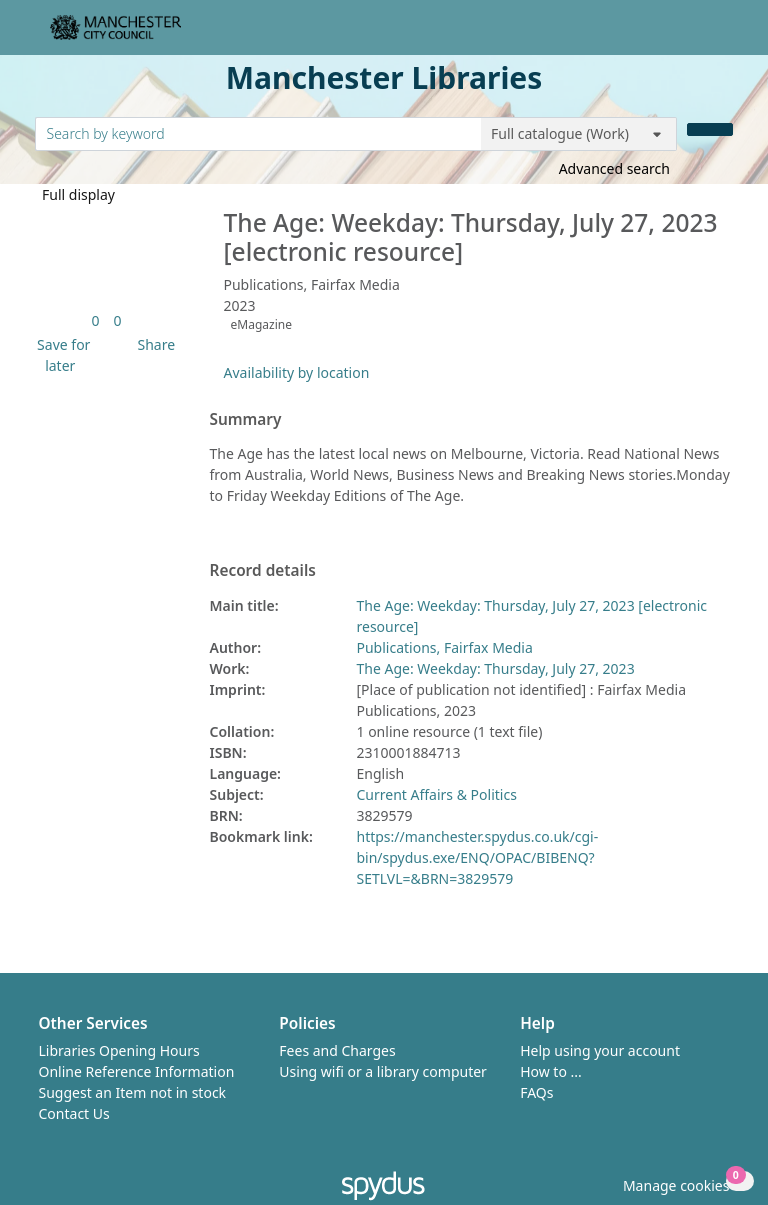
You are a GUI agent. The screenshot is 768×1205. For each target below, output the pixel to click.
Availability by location (297, 372)
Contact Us (74, 1113)
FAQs (536, 1092)
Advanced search (614, 168)
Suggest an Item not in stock (133, 1092)
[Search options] (579, 134)
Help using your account (600, 1050)
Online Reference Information (137, 1071)
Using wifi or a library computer (383, 1071)
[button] (61, 355)
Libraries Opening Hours (119, 1050)
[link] (95, 320)
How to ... (551, 1071)
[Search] (710, 129)
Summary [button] (246, 420)
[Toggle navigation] (722, 35)
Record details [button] (263, 571)
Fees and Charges (337, 1050)
